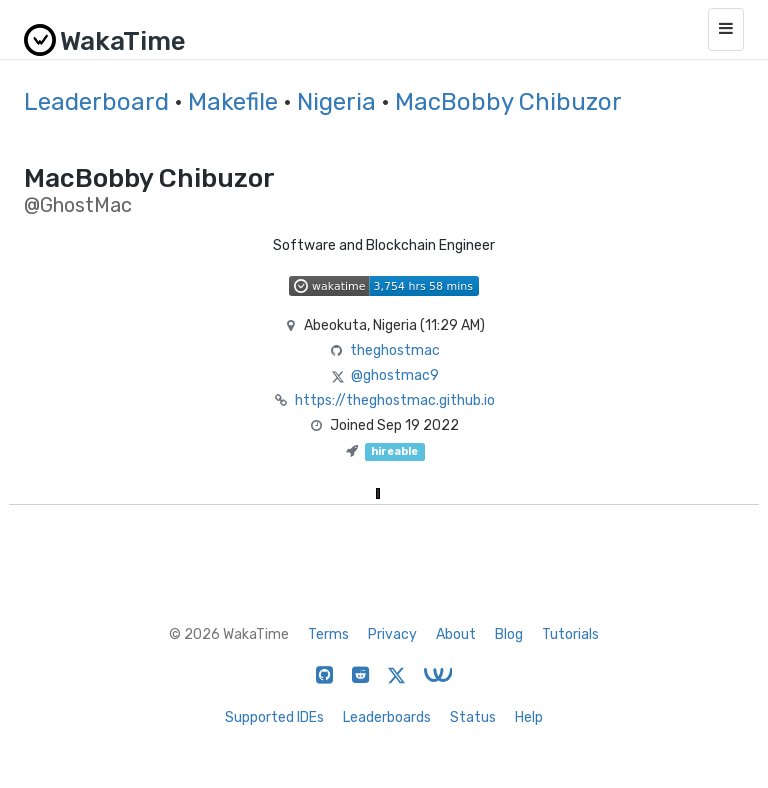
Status (473, 717)
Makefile (233, 102)
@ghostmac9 (395, 375)
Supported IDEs (274, 717)
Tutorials (570, 634)
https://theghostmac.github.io (395, 400)
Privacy (392, 634)
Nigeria (336, 102)
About (456, 634)
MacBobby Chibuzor (508, 102)
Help (529, 717)
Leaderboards (387, 717)
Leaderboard (96, 102)
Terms (328, 634)
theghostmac (395, 350)
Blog (509, 634)
